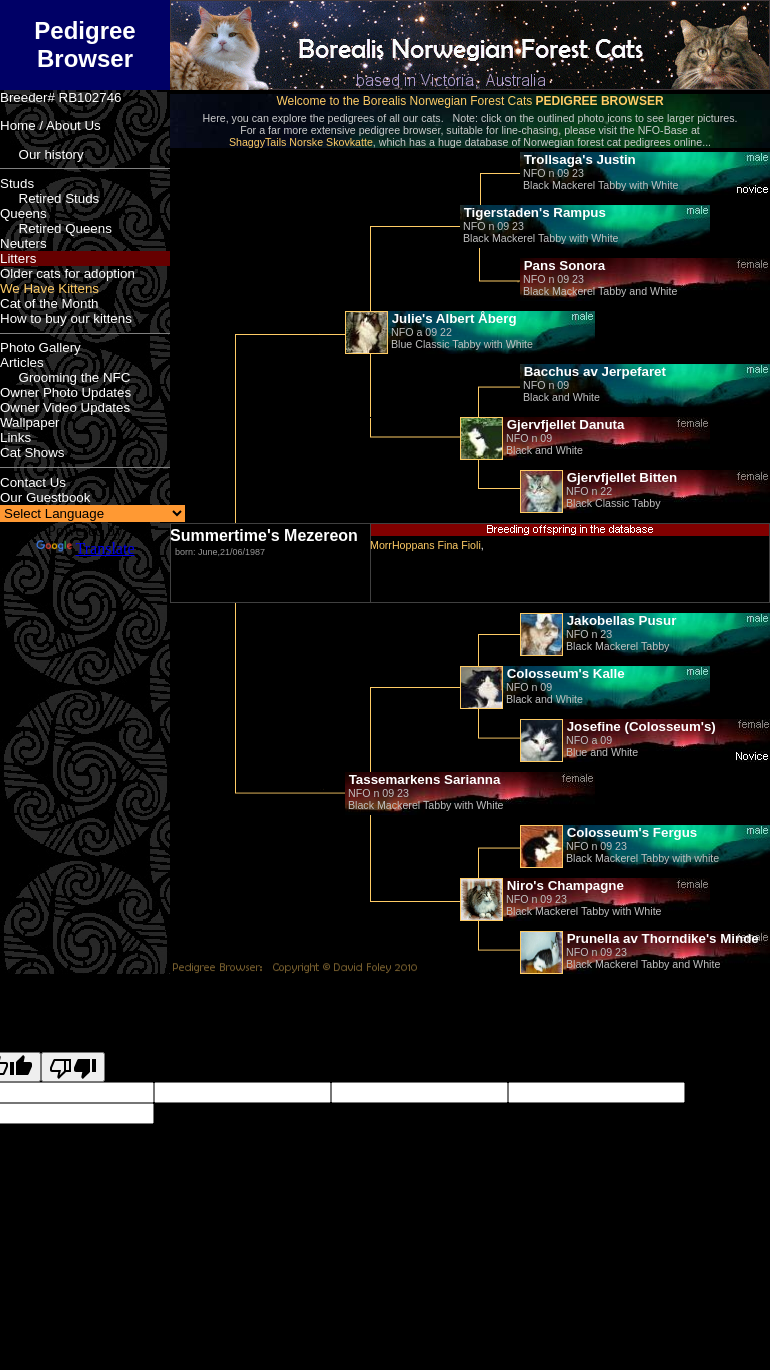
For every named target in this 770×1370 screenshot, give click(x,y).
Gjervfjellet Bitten (620, 477)
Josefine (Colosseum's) (639, 726)
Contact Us (33, 482)
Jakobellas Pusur (619, 620)
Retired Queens (56, 228)
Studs (17, 183)
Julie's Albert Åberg (452, 318)
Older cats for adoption (67, 273)
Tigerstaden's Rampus (533, 212)
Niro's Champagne (563, 885)
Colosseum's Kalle (564, 673)
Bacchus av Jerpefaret (593, 371)
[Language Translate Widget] (92, 513)
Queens (23, 213)
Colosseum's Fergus (630, 832)
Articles (22, 362)
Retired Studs (49, 198)
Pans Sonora (562, 265)
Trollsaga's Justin (578, 159)
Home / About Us (50, 125)
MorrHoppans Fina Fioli (425, 545)
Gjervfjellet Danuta (563, 424)
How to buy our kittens (66, 318)
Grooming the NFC (65, 377)
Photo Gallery (40, 347)
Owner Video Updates (65, 407)
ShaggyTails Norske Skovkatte (301, 142)
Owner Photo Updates (65, 392)
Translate (85, 548)
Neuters (23, 243)
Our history (42, 154)
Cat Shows (32, 452)
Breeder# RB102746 (61, 97)
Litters (18, 258)
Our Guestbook (45, 497)
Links (15, 437)
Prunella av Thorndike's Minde (661, 938)
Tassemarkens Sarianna (422, 779)
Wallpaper (30, 422)
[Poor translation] (73, 1067)
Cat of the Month (49, 303)
